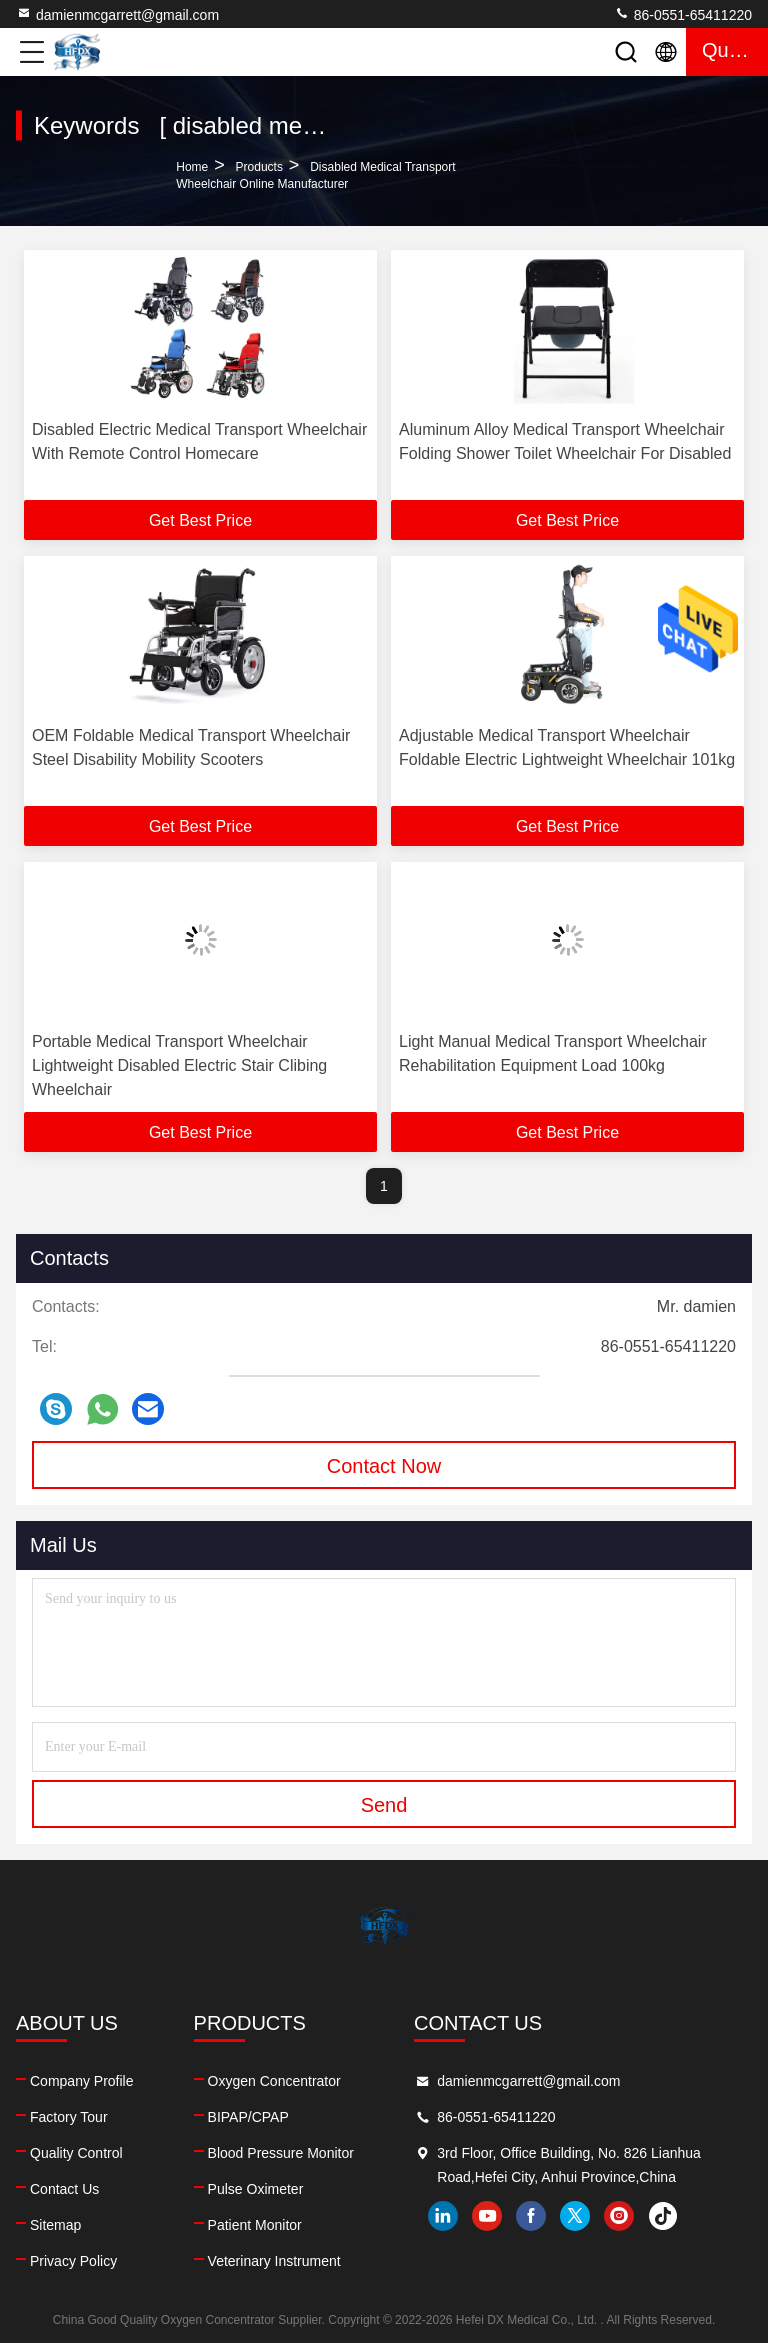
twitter (575, 2216)
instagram (619, 2216)
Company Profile (82, 2081)
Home (192, 167)
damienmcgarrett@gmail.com (117, 14)
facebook (531, 2216)
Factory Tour (69, 2117)
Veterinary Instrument (274, 2261)
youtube (487, 2216)
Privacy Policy (73, 2261)
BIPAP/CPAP (248, 2117)
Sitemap (55, 2225)
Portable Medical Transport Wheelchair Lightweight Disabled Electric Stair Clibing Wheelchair (179, 1065)
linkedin (443, 2216)
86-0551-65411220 (683, 14)
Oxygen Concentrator (274, 2081)
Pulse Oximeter (256, 2189)
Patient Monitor (255, 2225)
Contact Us (64, 2189)
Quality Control (76, 2153)
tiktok (663, 2216)
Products (259, 167)
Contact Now (384, 1466)
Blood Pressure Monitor (281, 2153)
